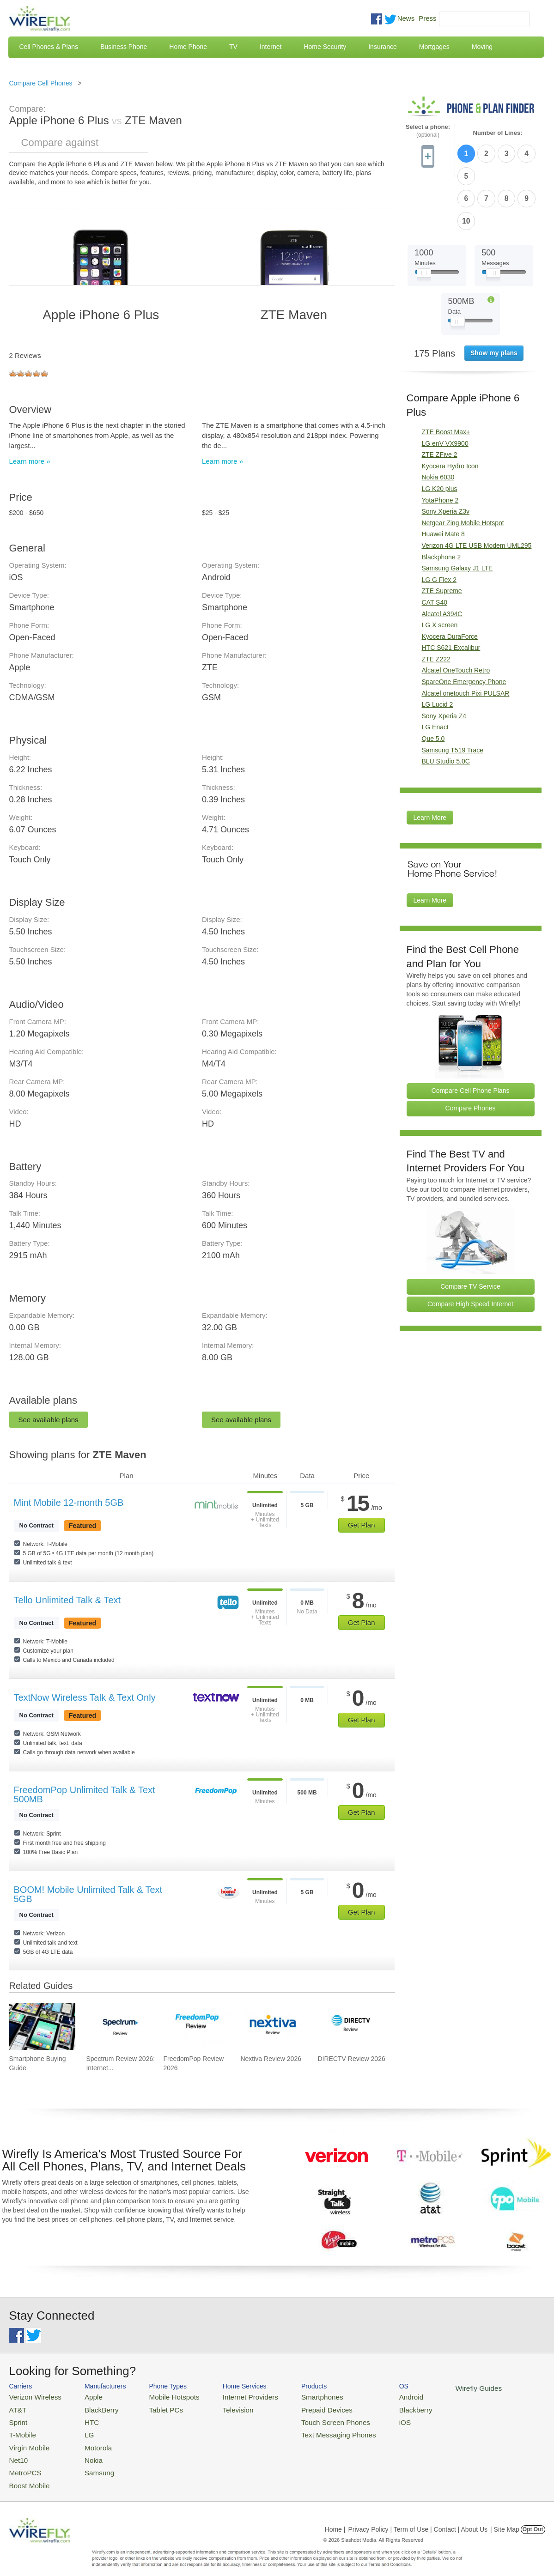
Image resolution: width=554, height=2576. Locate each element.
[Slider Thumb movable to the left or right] (424, 221)
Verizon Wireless (31, 2396)
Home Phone (188, 46)
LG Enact (435, 672)
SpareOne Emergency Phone (464, 627)
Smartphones (296, 2396)
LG (81, 2429)
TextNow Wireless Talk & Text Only (85, 1697)
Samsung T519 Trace (453, 695)
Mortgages (434, 46)
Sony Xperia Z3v (446, 457)
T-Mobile (20, 2429)
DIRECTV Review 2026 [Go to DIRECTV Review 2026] (351, 2058)
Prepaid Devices (300, 2407)
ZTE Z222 (436, 604)
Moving (482, 46)
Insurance (382, 46)
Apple (84, 2396)
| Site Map (504, 2517)
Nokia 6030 (438, 422)
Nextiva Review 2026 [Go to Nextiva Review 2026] (270, 2058)
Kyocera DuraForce (450, 581)
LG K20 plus (439, 434)
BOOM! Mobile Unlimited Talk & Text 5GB (88, 1894)
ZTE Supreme (442, 536)
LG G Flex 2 (439, 524)
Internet (270, 46)
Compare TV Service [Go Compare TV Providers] (470, 1232)
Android (375, 2396)
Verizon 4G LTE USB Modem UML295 (477, 491)
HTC (83, 2418)
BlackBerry (91, 2407)
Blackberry (379, 2407)
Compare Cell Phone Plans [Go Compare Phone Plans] (471, 1036)
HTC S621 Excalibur (451, 593)
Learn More (430, 762)
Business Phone (123, 46)
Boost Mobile (26, 2474)
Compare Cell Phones (41, 83)
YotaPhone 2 (440, 445)
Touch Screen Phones (307, 2418)
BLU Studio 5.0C (446, 706)
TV (233, 46)
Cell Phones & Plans (49, 46)
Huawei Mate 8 (443, 479)
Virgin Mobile (26, 2440)
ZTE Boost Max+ (446, 377)
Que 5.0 (433, 684)
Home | (335, 2517)
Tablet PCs (155, 2407)
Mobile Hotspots (162, 2396)
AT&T (16, 2407)
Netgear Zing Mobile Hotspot (463, 468)
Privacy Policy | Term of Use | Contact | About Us (417, 2517)
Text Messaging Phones (310, 2429)
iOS (370, 2418)
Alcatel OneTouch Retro (456, 615)
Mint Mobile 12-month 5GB (69, 1502)
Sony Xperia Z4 (444, 661)
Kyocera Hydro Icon (450, 411)
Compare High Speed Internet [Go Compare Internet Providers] (470, 1249)
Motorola (88, 2440)
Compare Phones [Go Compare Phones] (470, 1053)
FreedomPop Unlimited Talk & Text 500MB (84, 1794)
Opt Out (533, 2518)
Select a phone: (428, 131)
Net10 (17, 2452)
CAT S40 (435, 547)
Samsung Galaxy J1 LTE (457, 513)
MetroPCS (23, 2463)
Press (427, 18)
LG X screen (440, 570)
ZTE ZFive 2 (439, 400)
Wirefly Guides (437, 2387)
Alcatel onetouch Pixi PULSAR (466, 638)
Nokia (84, 2452)
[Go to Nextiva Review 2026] (273, 2026)
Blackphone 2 (441, 502)
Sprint (17, 2418)
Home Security (325, 46)
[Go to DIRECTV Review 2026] (350, 2026)
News (406, 18)
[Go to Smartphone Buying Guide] (42, 2026)
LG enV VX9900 (445, 388)
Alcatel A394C (442, 559)
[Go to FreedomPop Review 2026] (196, 2026)
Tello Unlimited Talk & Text (67, 1600)
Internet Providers (231, 2396)
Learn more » (29, 461)
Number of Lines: (498, 133)
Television (220, 2407)
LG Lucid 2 (437, 650)
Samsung (89, 2463)
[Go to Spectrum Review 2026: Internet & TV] (119, 2026)
